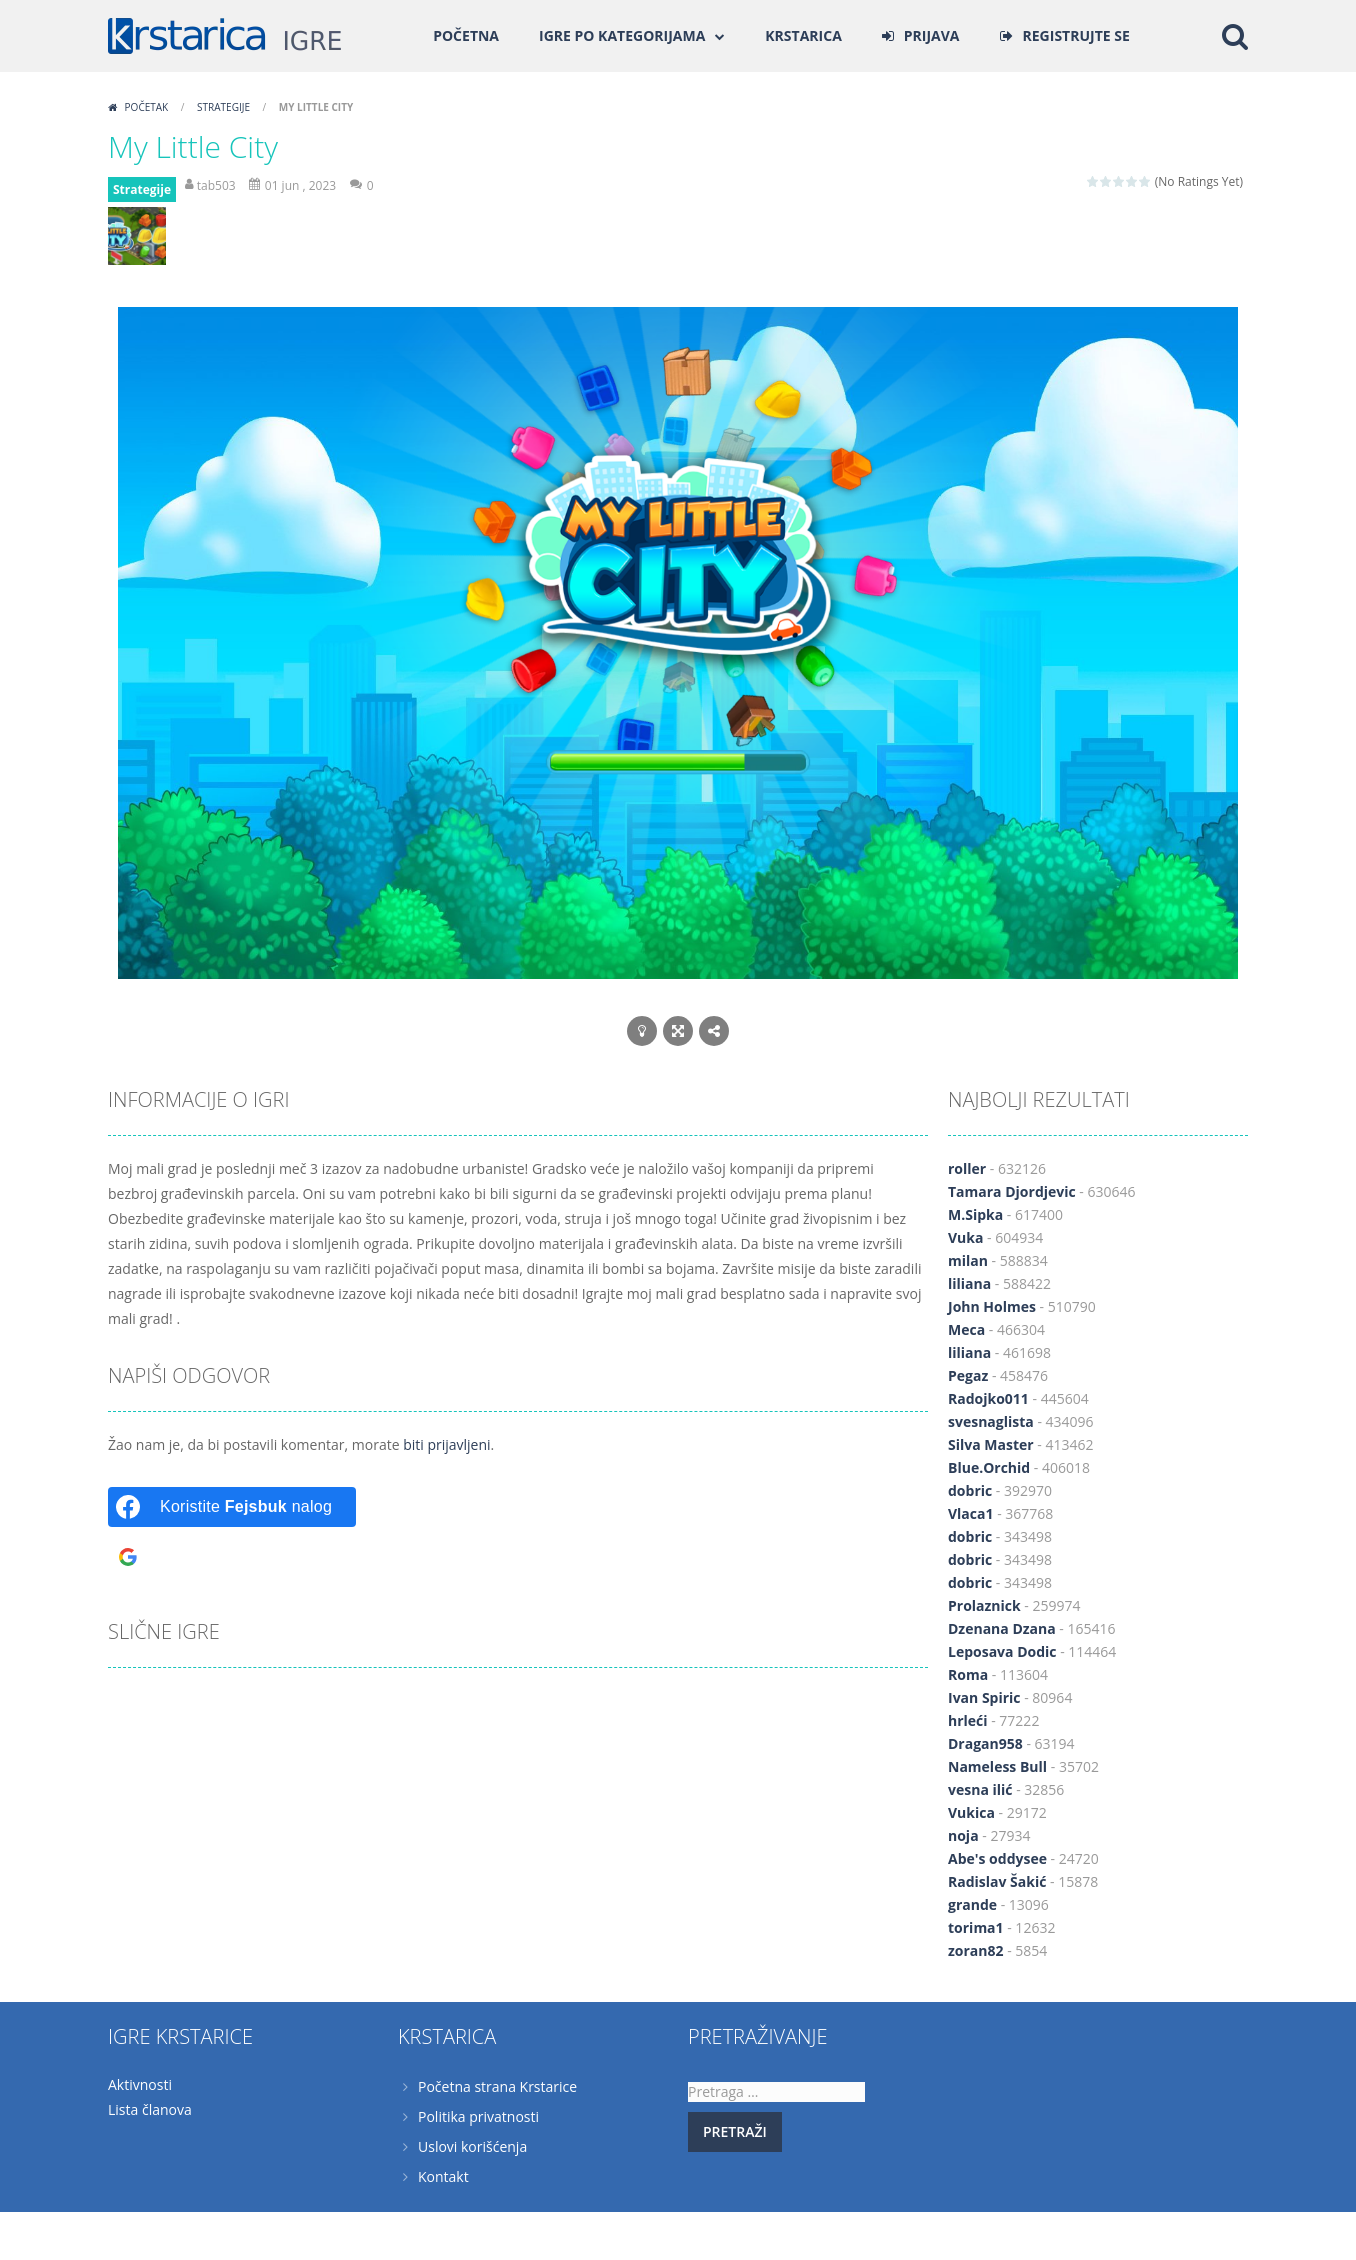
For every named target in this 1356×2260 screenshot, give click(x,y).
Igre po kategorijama (622, 35)
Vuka (965, 1237)
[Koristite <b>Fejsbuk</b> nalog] (232, 1507)
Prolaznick (984, 1605)
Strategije (223, 107)
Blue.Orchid (989, 1467)
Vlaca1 (971, 1513)
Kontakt (443, 2176)
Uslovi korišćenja (472, 2146)
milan (968, 1260)
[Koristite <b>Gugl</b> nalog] (232, 1557)
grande (972, 1904)
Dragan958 (985, 1743)
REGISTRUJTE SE (1076, 35)
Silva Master (991, 1444)
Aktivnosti (140, 2084)
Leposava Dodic (1002, 1651)
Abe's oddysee (997, 1858)
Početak (146, 107)
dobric (970, 1490)
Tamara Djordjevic (1012, 1191)
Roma (968, 1674)
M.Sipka (975, 1214)
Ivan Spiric (984, 1697)
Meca (966, 1329)
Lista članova (150, 2109)
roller (967, 1168)
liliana (969, 1283)
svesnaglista (991, 1421)
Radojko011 (988, 1398)
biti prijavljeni (446, 1444)
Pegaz (968, 1375)
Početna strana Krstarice (497, 2086)
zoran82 (976, 1950)
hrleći (968, 1720)
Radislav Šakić (997, 1881)
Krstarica (803, 35)
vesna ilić (980, 1789)
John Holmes (992, 1306)
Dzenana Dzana (1002, 1628)
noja (963, 1835)
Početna (466, 35)
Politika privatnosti (478, 2116)
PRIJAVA (932, 35)
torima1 (976, 1927)
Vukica (971, 1812)
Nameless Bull (997, 1766)
